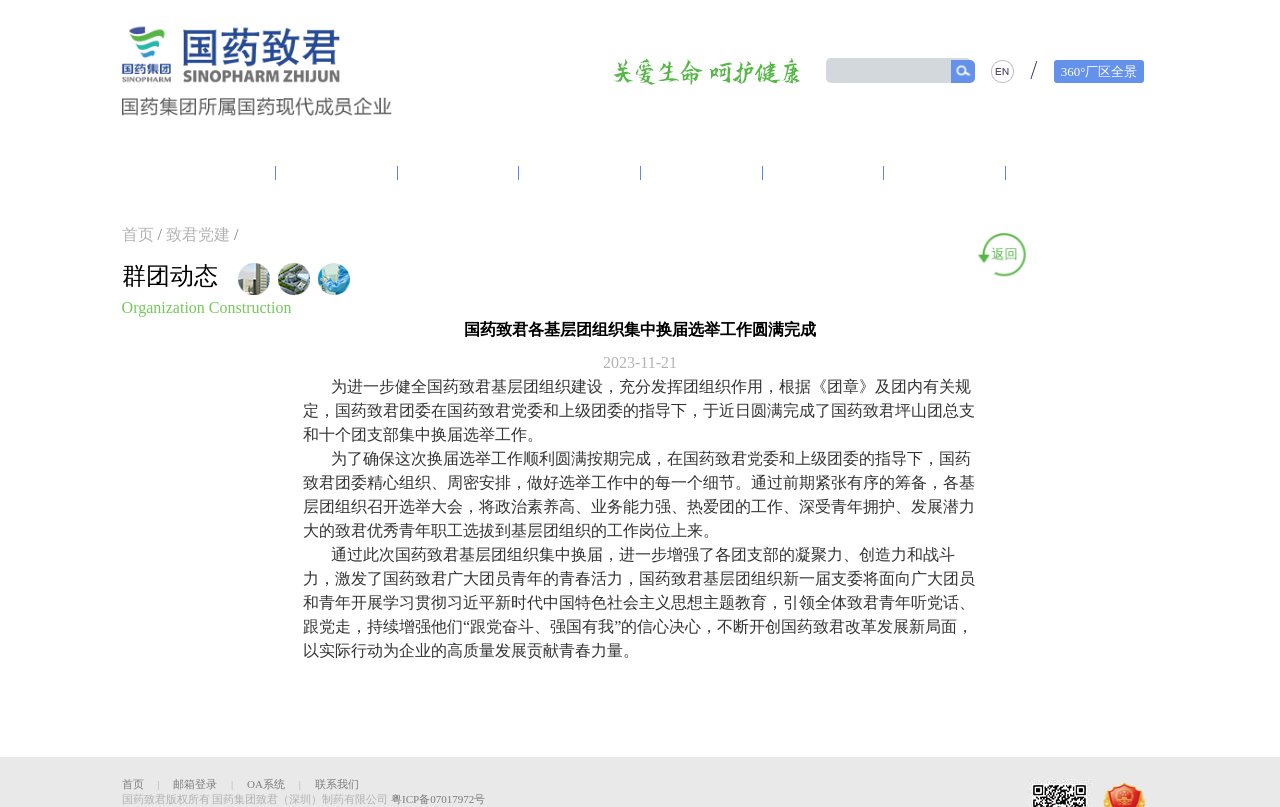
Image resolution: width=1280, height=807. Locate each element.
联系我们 (337, 784)
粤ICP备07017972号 (438, 799)
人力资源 (1067, 173)
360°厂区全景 (1099, 71)
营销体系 (702, 173)
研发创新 (580, 173)
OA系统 (266, 784)
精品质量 (945, 173)
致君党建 (337, 173)
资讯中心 (459, 173)
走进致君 (214, 173)
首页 (138, 234)
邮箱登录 (195, 784)
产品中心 (823, 173)
